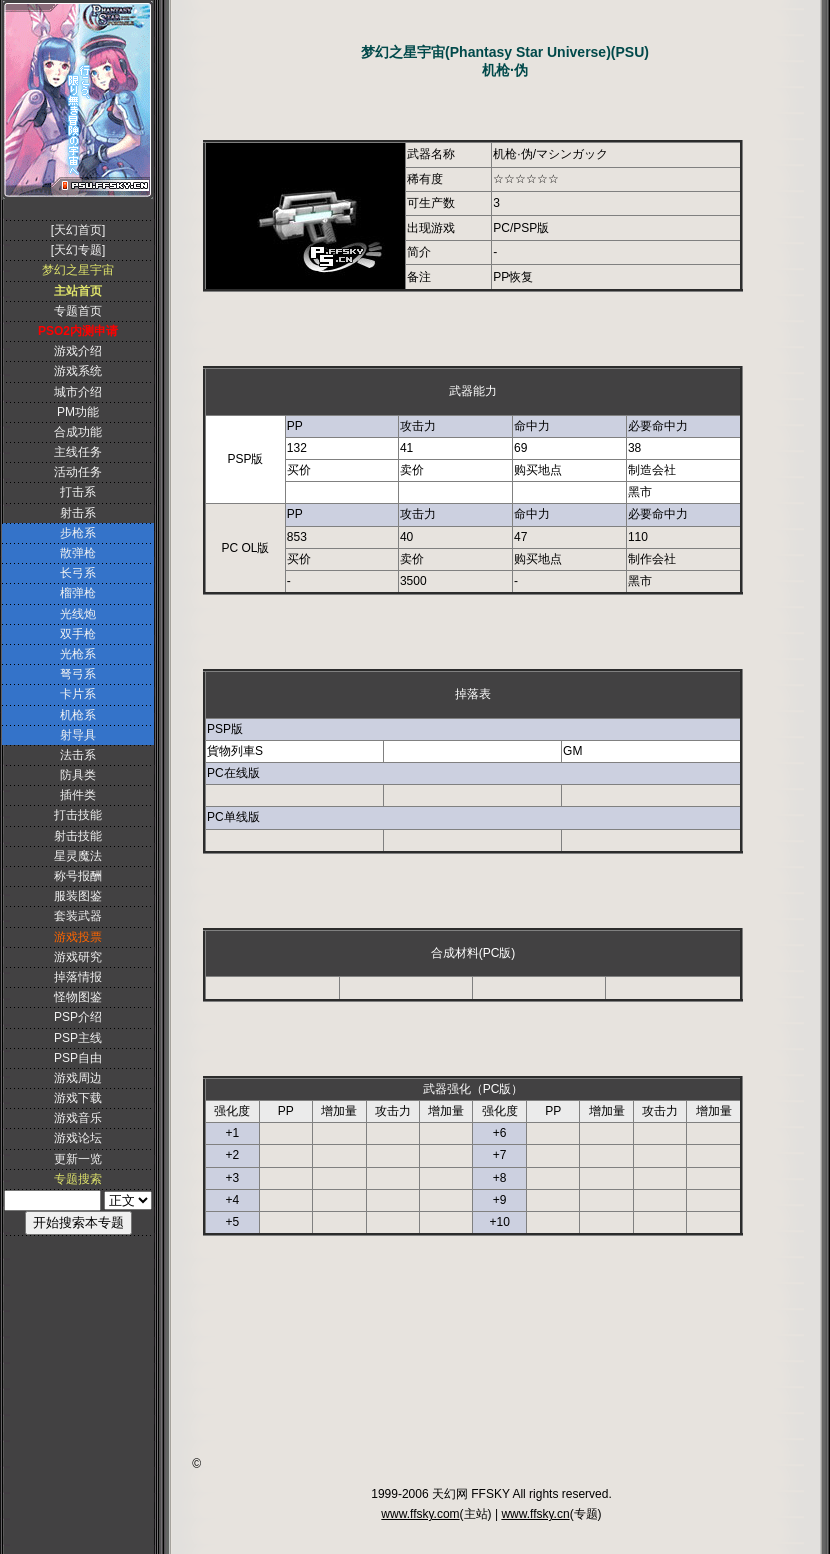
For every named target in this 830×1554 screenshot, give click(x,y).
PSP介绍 (78, 1017)
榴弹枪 (78, 593)
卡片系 (78, 694)
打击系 (78, 492)
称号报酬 (78, 876)
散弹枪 (78, 553)
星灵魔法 (78, 856)
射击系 (78, 513)
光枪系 (78, 654)
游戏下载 (78, 1098)
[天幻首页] (78, 230)
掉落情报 (78, 977)
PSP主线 (78, 1038)
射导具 (78, 735)
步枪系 (78, 533)
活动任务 (78, 472)
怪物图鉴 (78, 997)
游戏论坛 (78, 1138)
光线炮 (78, 614)
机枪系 (78, 715)
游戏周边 (78, 1078)
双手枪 (78, 634)
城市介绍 (78, 392)
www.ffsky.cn (535, 1514)
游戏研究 (78, 957)
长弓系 (78, 573)
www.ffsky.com (420, 1514)
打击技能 (78, 815)
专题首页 (78, 311)
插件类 (78, 795)
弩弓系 (78, 674)
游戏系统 (78, 371)
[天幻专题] (78, 250)
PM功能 (78, 412)
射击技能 (78, 836)
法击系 (78, 755)
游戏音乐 (78, 1118)
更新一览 (78, 1159)
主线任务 (78, 452)
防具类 (78, 775)
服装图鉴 (78, 896)
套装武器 (78, 916)
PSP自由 (78, 1058)
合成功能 (78, 432)
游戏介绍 (78, 351)
